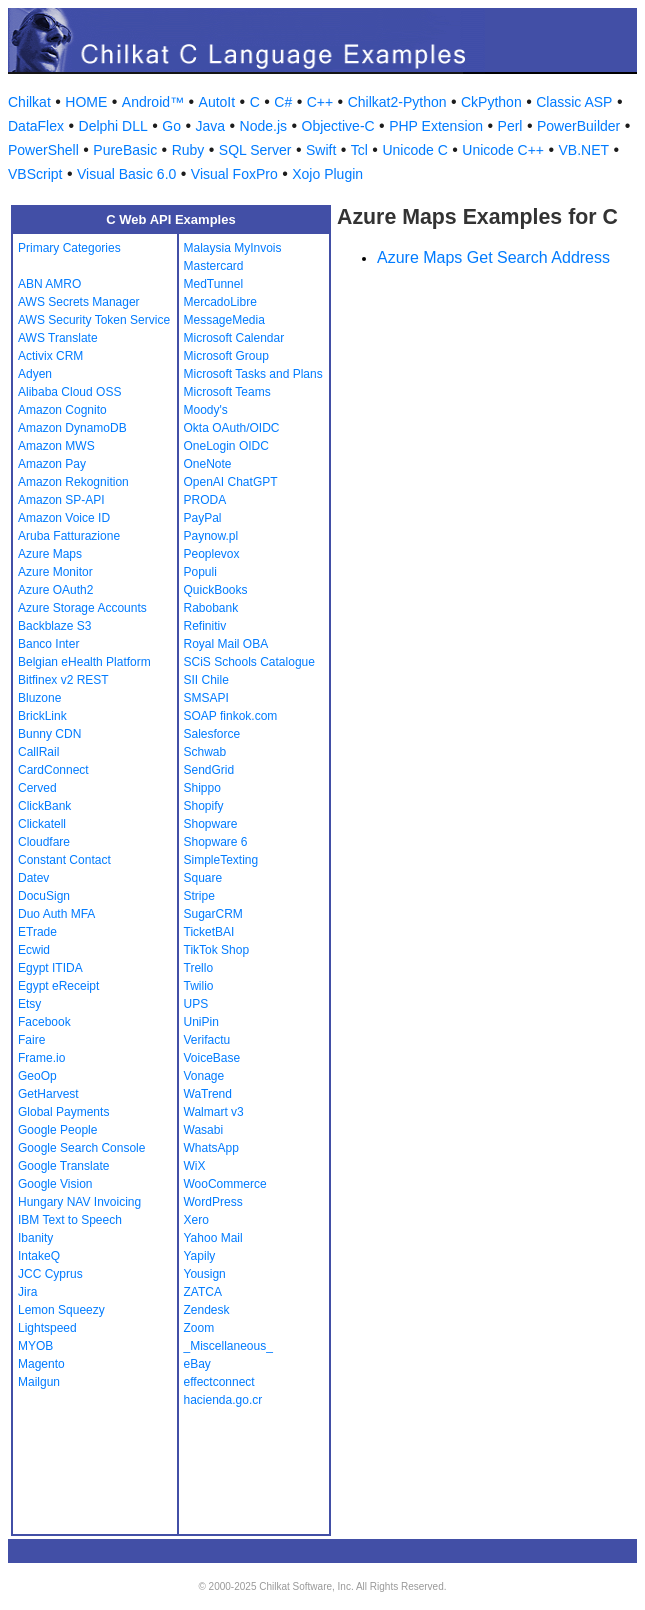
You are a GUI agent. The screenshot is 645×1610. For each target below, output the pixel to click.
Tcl (359, 150)
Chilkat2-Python (397, 102)
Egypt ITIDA (50, 968)
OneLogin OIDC (226, 446)
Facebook (44, 1022)
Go (171, 126)
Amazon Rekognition (73, 482)
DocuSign (44, 896)
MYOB (35, 1346)
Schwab (205, 752)
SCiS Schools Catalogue (249, 662)
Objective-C (338, 126)
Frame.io (41, 1058)
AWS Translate (58, 338)
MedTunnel (214, 284)
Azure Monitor (55, 572)
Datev (33, 878)
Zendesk (207, 1310)
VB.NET (584, 150)
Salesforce (212, 734)
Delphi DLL (113, 126)
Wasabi (204, 1130)
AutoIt (217, 102)
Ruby (188, 150)
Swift (321, 150)
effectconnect (219, 1382)
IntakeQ (39, 1256)
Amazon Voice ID (64, 518)
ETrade (37, 932)
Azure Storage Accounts (82, 608)
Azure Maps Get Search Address (493, 257)
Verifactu (207, 1040)
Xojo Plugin (327, 174)
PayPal (203, 518)
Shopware (211, 824)
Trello (199, 968)
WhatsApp (211, 1148)
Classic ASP (574, 102)
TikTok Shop (217, 950)
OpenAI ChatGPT (231, 482)
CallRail (38, 752)
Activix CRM (50, 356)
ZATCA (203, 1292)
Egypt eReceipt (58, 986)
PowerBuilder (578, 126)
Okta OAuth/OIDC (232, 428)
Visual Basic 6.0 (126, 174)
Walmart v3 (214, 1112)
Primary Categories (69, 248)
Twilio (199, 986)
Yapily (200, 1256)
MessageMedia (224, 320)
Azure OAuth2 (55, 590)
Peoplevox (212, 554)
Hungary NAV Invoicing (79, 1202)
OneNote (208, 464)
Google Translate (63, 1166)
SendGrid (209, 770)
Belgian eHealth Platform (84, 662)
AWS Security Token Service (94, 320)
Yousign (205, 1274)
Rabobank (211, 608)
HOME (86, 102)
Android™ (153, 102)
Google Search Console (81, 1148)
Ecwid (34, 950)
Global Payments (63, 1112)
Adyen (35, 374)
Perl (510, 126)
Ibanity (35, 1238)
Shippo (202, 788)
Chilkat (29, 102)
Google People (57, 1130)
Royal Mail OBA (226, 644)
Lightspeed (47, 1328)
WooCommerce (225, 1184)
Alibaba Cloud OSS (69, 392)
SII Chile (206, 680)
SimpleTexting (221, 860)
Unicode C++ (503, 150)
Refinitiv (205, 626)
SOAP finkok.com (231, 716)
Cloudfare (44, 842)
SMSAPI (206, 698)
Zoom (199, 1328)
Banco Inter (48, 644)
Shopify (204, 806)
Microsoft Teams (227, 392)
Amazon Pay (52, 464)
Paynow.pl (211, 536)
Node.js (263, 126)
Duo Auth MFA (56, 914)
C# (283, 102)
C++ (320, 102)
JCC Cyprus (50, 1274)
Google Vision (55, 1184)
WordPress (213, 1202)
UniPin (201, 1022)
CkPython (491, 102)
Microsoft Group (226, 356)
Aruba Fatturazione (69, 536)
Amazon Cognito (62, 410)
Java (210, 126)
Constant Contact (64, 860)
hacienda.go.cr (223, 1400)
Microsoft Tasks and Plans (253, 374)
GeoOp (37, 1076)
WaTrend (208, 1094)
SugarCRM (213, 914)
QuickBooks (216, 590)
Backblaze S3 (54, 626)
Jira (27, 1292)
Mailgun (39, 1382)
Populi (200, 572)
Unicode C (414, 150)
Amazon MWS (56, 446)
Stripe (199, 896)
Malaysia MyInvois (233, 248)
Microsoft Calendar (234, 338)
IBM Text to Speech (70, 1220)
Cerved (37, 788)
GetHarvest (48, 1094)
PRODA (205, 500)
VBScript (35, 174)
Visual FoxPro (234, 174)
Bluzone (39, 698)
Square (203, 878)
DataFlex (36, 126)
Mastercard (214, 266)
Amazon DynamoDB (72, 428)
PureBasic (125, 150)
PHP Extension (436, 126)
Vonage (204, 1076)
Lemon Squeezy (61, 1310)
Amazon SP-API (61, 500)
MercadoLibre (220, 302)
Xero (196, 1220)
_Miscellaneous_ (228, 1346)
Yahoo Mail (213, 1238)
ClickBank (44, 806)
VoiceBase (212, 1058)
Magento (41, 1364)
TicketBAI (209, 932)
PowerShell (43, 150)
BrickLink (42, 716)
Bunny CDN (49, 734)
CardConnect (53, 770)
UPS (196, 1004)
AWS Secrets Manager (79, 302)
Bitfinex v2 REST (63, 680)
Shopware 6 (216, 842)
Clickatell (42, 824)
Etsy (29, 1004)
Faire (31, 1040)
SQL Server (255, 150)
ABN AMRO (49, 284)
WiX (195, 1166)
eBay (197, 1364)
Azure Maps (50, 554)
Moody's (206, 410)
